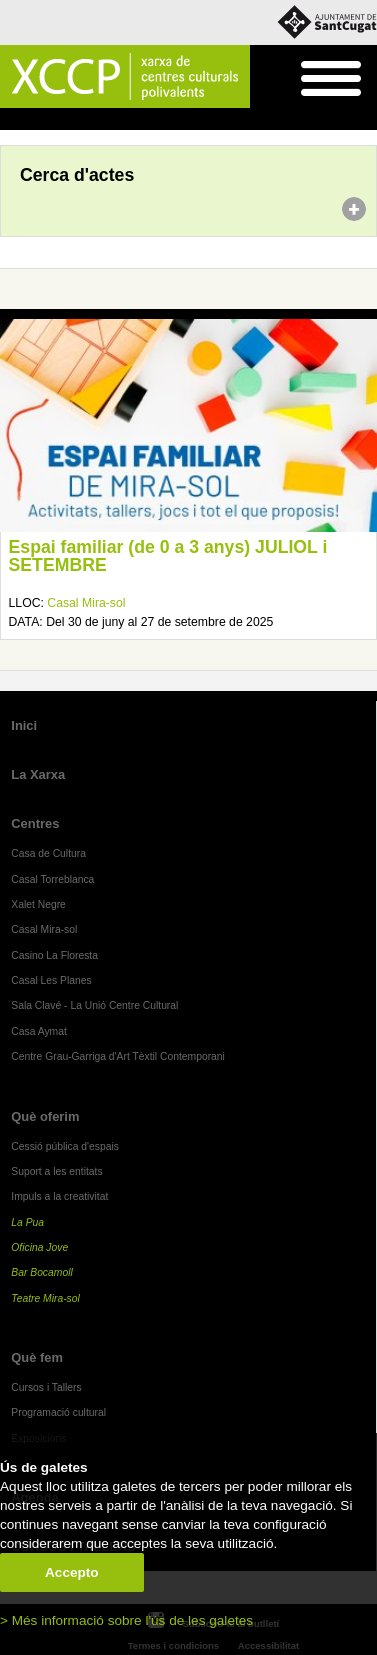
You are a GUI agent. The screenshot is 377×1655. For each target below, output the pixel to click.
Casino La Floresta (54, 955)
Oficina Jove (39, 1247)
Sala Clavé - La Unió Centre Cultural (94, 1005)
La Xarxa (38, 774)
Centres (35, 823)
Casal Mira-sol (86, 603)
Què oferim (45, 1116)
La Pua (27, 1222)
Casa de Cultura (48, 853)
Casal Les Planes (51, 980)
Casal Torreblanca (52, 879)
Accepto (72, 1572)
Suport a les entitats (56, 1171)
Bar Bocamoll (41, 1272)
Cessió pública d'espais (65, 1146)
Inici (10, 120)
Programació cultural (58, 1412)
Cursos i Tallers (46, 1387)
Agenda (53, 120)
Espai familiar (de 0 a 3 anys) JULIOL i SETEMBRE (168, 556)
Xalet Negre (38, 904)
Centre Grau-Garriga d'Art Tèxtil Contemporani (118, 1056)
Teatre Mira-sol (45, 1298)
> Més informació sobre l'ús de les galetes (126, 1620)
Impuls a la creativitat (59, 1196)
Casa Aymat (39, 1031)
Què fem (37, 1357)
